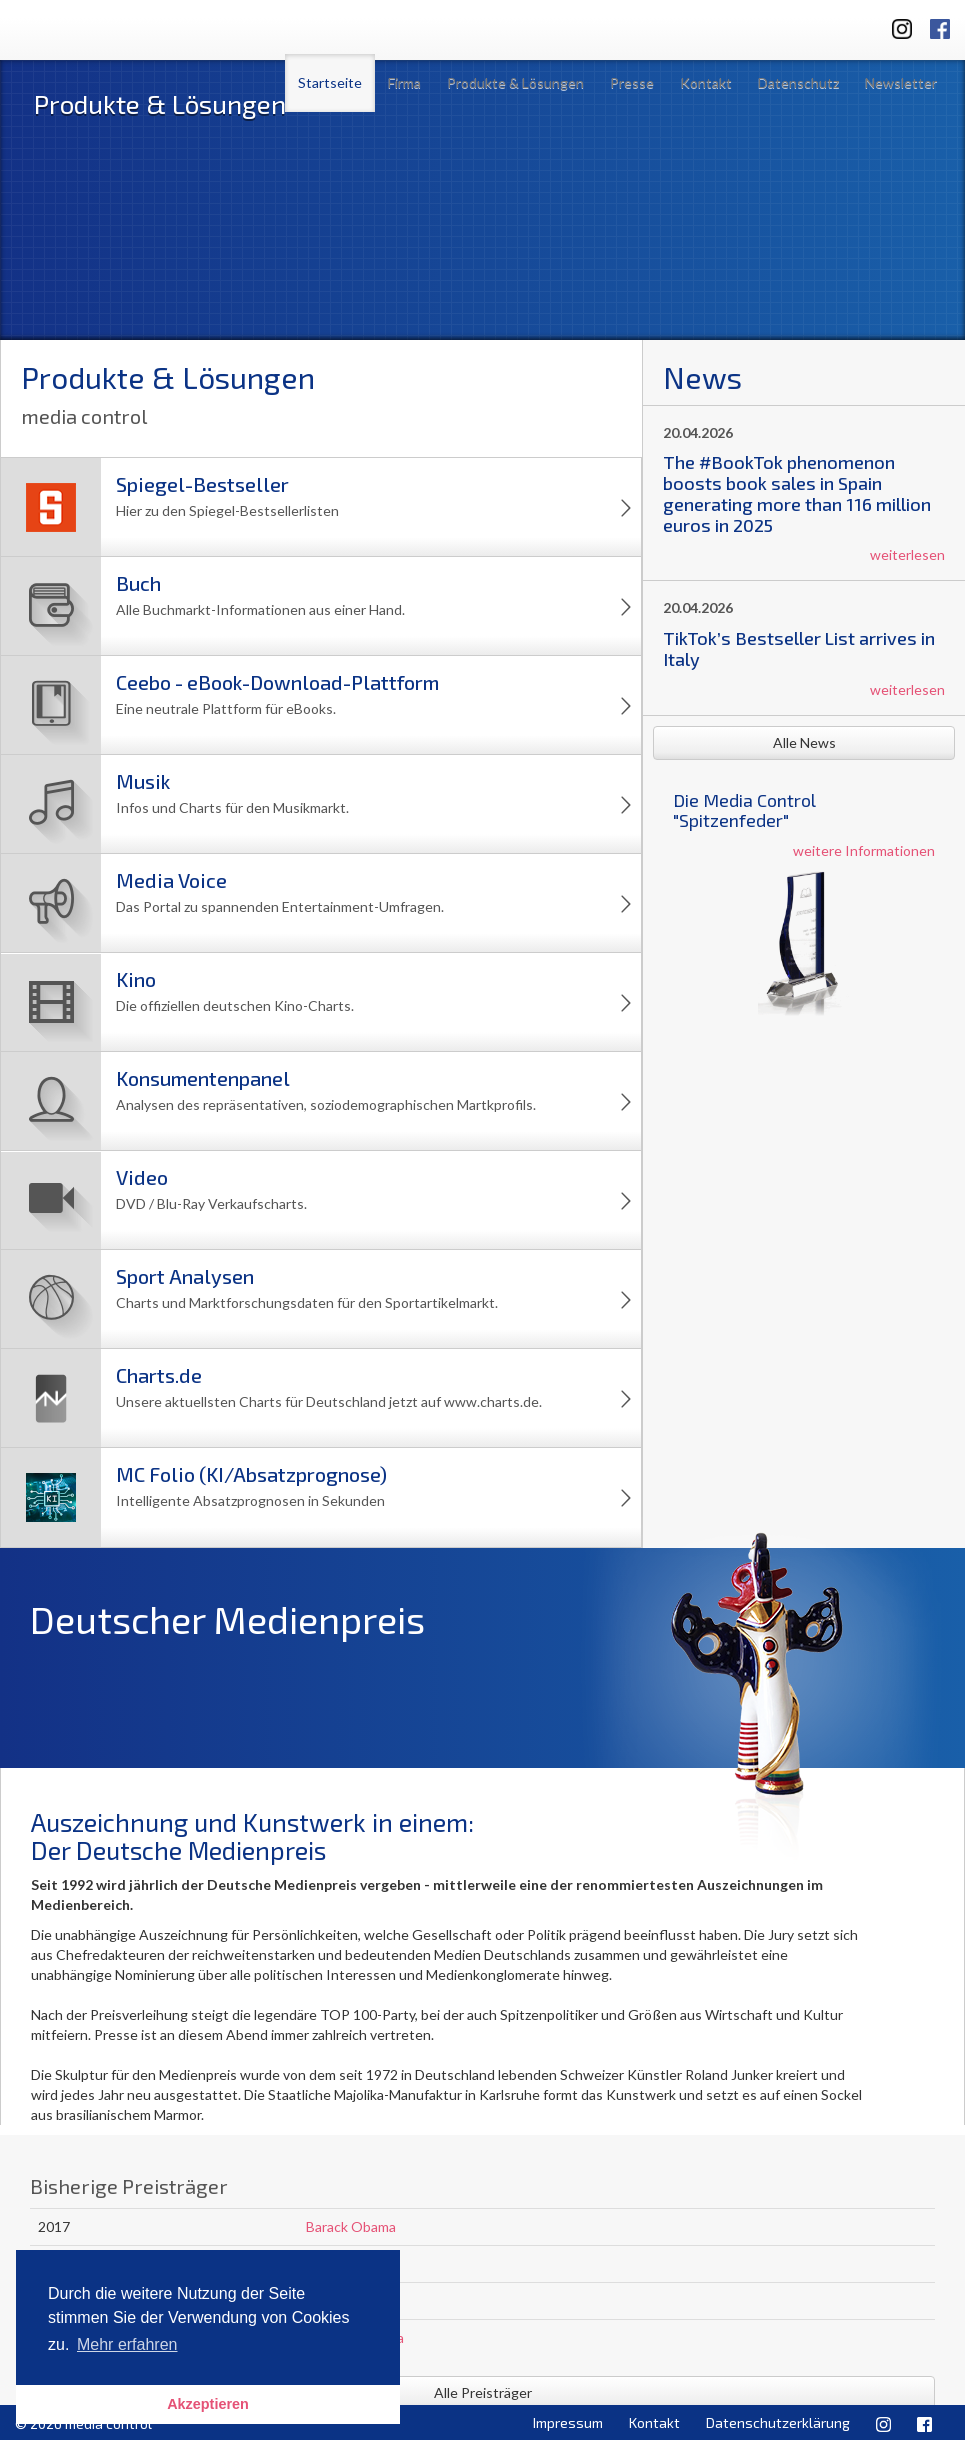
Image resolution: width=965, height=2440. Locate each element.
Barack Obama (351, 2226)
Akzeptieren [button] (208, 2404)
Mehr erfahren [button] (127, 2344)
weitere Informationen (864, 850)
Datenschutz (798, 82)
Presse (632, 82)
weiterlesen (907, 554)
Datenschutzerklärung (778, 2422)
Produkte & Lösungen (515, 82)
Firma (404, 82)
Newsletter (901, 82)
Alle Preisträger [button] (483, 2392)
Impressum (568, 2422)
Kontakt (706, 82)
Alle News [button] (804, 742)
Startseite (330, 82)
